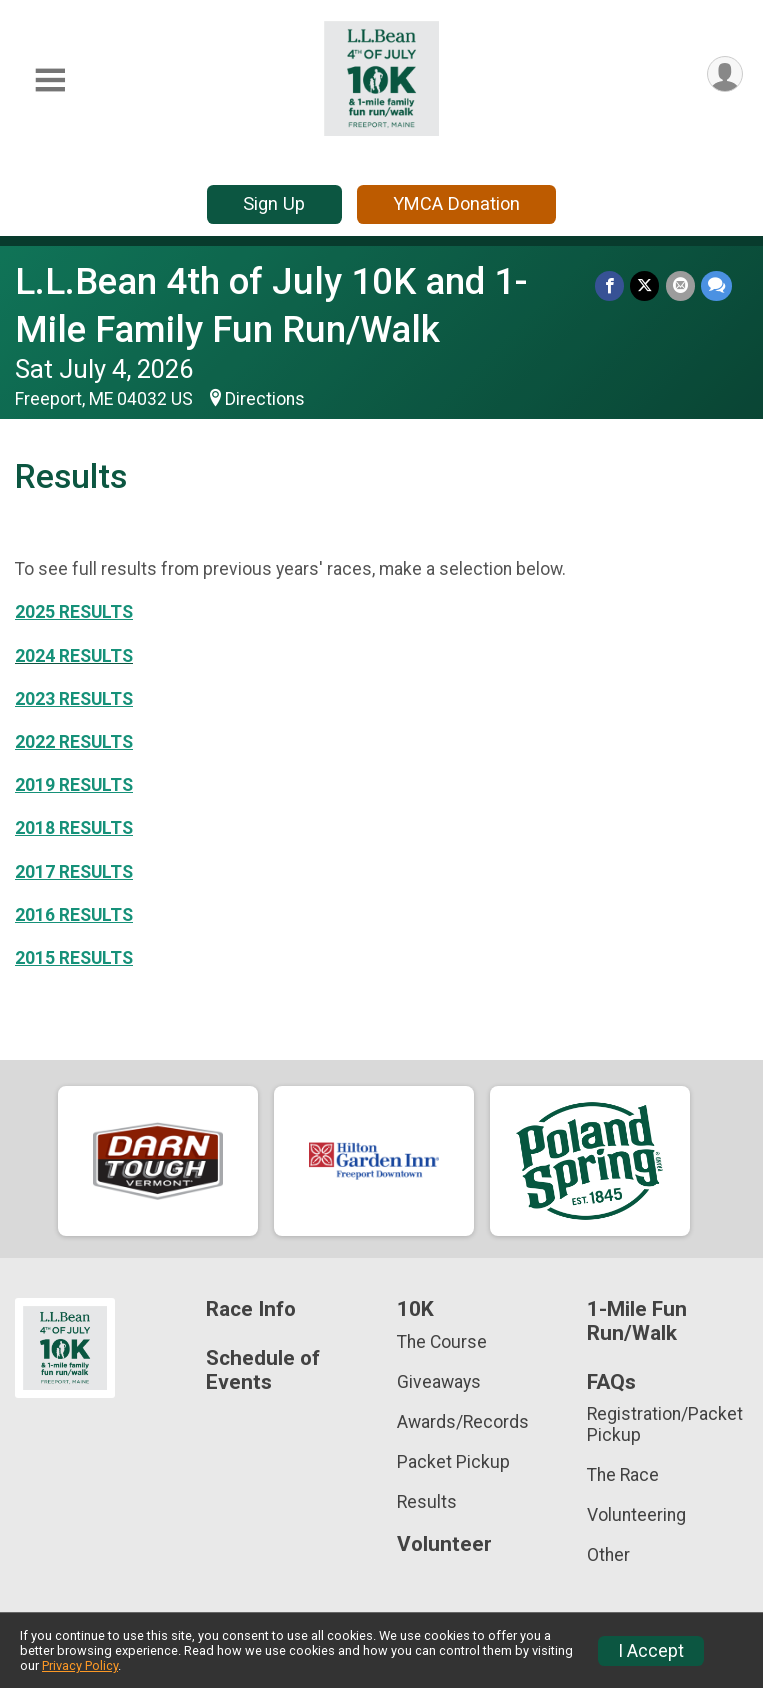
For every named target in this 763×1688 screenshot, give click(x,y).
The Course (442, 1342)
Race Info (251, 1309)
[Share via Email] (680, 285)
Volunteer (444, 1544)
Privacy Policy (80, 1665)
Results (427, 1502)
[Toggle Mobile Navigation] (50, 80)
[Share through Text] (716, 285)
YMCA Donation (456, 203)
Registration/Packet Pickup (665, 1424)
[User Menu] (724, 74)
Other (608, 1555)
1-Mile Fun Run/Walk (637, 1321)
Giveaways (439, 1382)
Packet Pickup (453, 1462)
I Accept (651, 1651)
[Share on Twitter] (645, 285)
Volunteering (636, 1515)
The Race (623, 1475)
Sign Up (274, 203)
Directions (265, 399)
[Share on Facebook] (610, 285)
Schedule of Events (263, 1370)
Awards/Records (463, 1422)
